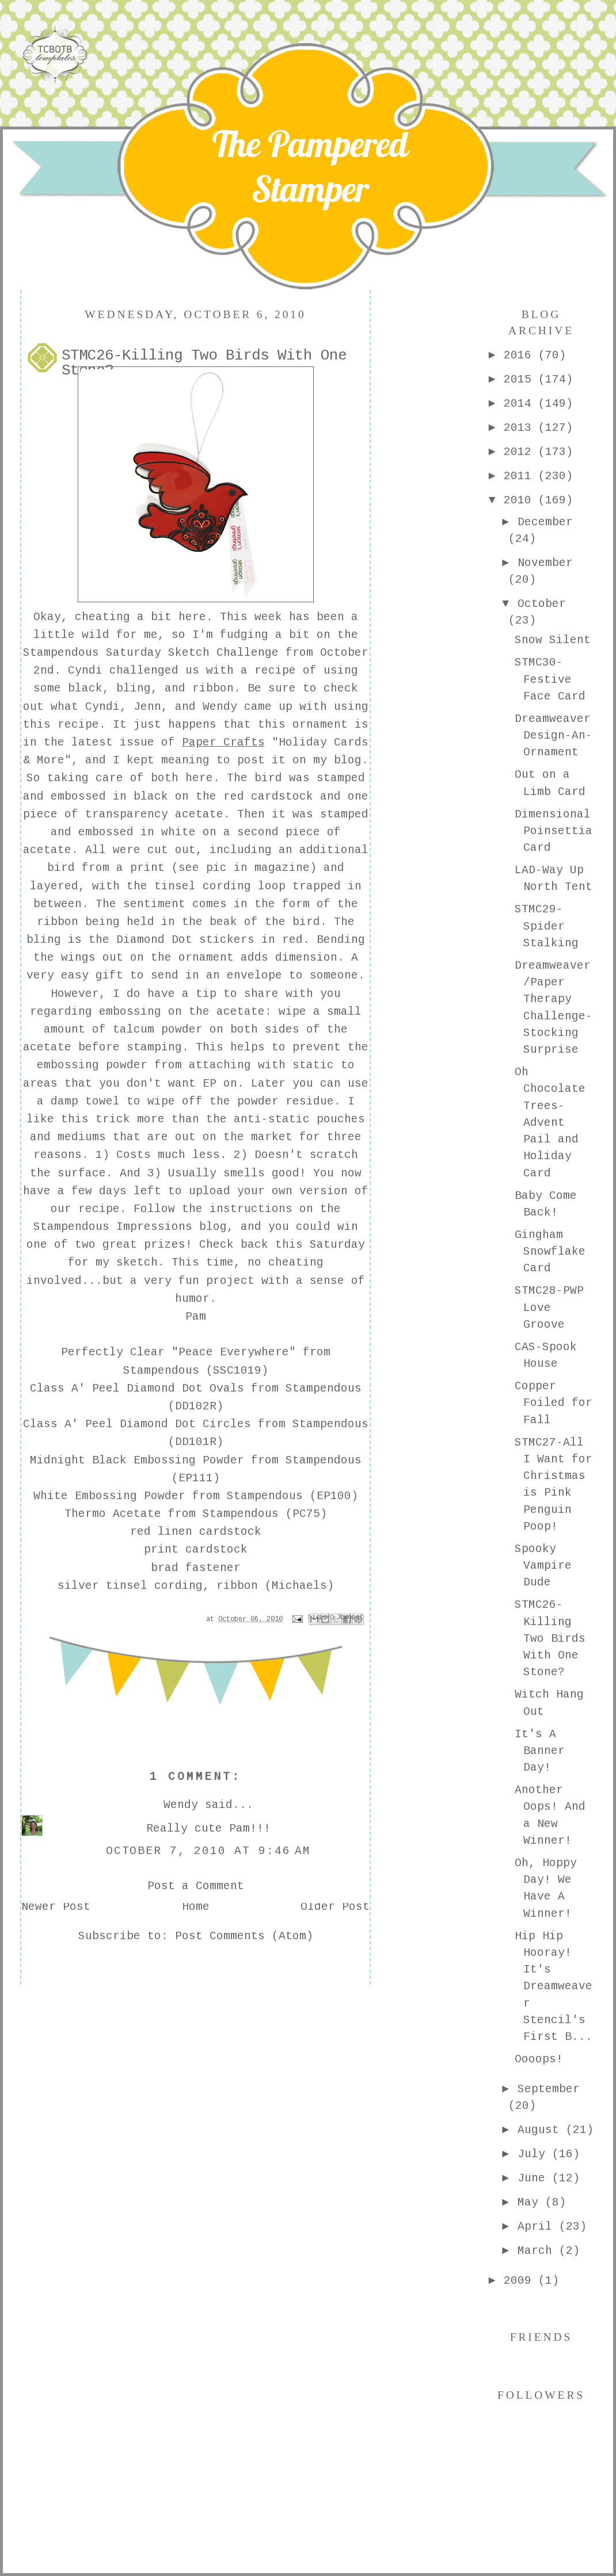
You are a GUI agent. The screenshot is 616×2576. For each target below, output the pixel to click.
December (545, 523)
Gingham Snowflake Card (550, 1252)
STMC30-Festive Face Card (550, 680)
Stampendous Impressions (112, 1227)
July (535, 2155)
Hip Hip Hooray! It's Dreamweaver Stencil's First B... (553, 1987)
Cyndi (85, 671)
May (531, 2203)
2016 (521, 356)
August (542, 2130)
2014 (521, 404)
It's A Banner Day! (540, 1752)
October (542, 604)
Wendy (220, 707)
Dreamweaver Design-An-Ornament (553, 736)
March (538, 2251)
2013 (521, 428)
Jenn (147, 707)
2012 (521, 452)
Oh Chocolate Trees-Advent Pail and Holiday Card (550, 1123)
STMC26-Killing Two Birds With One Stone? (550, 1639)
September (549, 2090)
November (545, 563)
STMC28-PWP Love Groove (549, 1308)
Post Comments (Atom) (244, 1936)
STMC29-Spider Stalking (547, 927)
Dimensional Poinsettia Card (553, 832)
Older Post (335, 1907)
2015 (521, 380)
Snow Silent (553, 640)
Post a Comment (195, 1886)
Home (196, 1907)
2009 (521, 2281)
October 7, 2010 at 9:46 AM (208, 1851)
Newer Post (55, 1907)
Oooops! (539, 2060)
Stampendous (61, 653)
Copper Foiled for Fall (553, 1403)
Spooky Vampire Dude (543, 1566)
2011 (521, 476)
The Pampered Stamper (310, 166)
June (535, 2179)
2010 (521, 501)
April (538, 2227)
